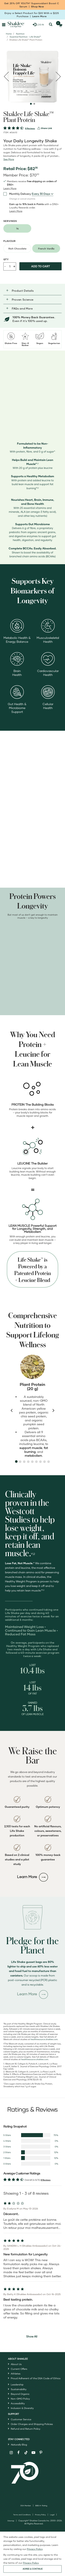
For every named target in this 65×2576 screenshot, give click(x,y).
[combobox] (42, 194)
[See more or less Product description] (8, 159)
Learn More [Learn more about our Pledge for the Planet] (32, 1994)
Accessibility (18, 2403)
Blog (19, 2444)
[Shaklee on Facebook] (18, 2452)
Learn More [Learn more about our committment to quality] (32, 1876)
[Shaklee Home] (16, 25)
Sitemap (10, 2521)
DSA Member (25, 2506)
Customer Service (21, 2419)
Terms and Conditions (22, 2515)
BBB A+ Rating (41, 2506)
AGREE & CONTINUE (33, 2569)
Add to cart (40, 266)
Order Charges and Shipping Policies (32, 2424)
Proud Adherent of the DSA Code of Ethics (35, 2378)
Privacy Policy (40, 2515)
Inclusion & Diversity (22, 2408)
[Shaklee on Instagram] (11, 2452)
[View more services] (44, 128)
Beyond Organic (20, 2393)
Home (9, 33)
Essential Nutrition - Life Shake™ (25, 36)
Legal (52, 2515)
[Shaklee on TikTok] (26, 2450)
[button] (32, 290)
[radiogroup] (32, 228)
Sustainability (19, 2389)
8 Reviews (30, 128)
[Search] (50, 25)
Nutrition (20, 33)
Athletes (15, 2373)
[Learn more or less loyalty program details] (15, 211)
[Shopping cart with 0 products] (59, 25)
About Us (16, 2364)
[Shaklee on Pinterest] (40, 2452)
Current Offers (19, 2368)
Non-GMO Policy (20, 2398)
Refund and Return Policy (25, 2428)
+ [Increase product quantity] (14, 266)
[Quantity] (10, 266)
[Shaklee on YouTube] (33, 2452)
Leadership (17, 2384)
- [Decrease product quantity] (5, 266)
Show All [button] (31, 2336)
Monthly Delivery (17, 194)
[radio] (17, 228)
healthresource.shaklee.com (44, 2039)
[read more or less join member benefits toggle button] (9, 188)
